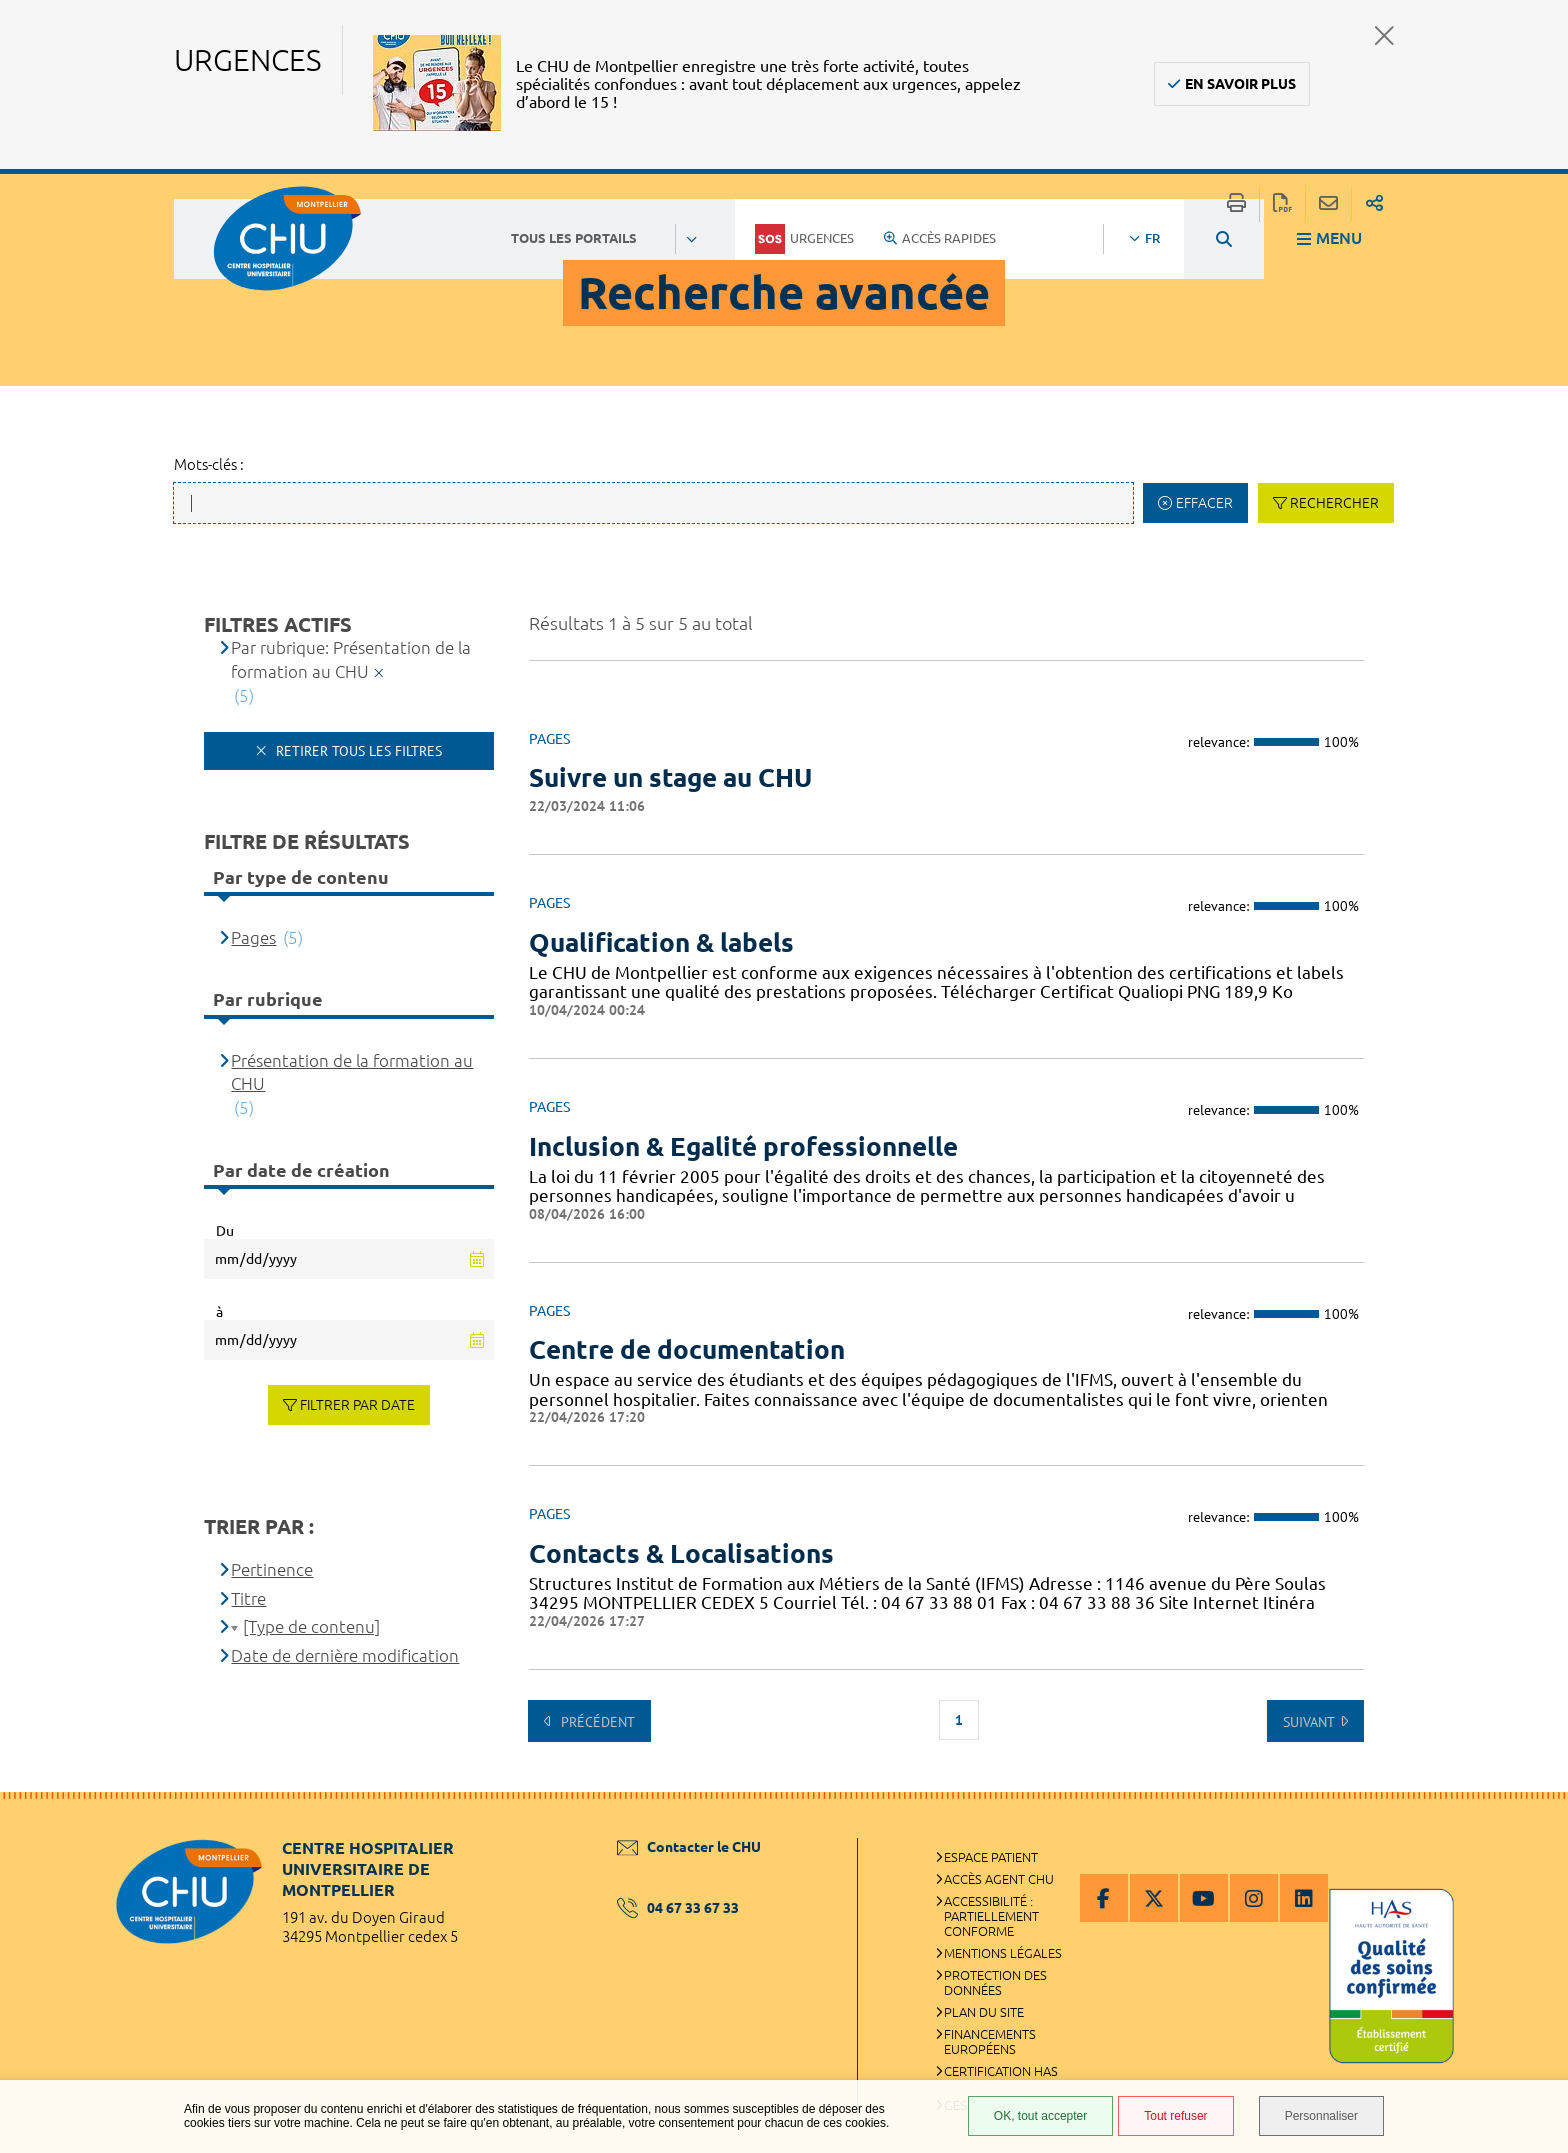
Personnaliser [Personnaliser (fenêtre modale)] (1321, 2116)
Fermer (1384, 35)
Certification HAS (1001, 2071)
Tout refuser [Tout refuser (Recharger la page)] (1175, 2116)
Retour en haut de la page (1533, 1832)
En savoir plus (1240, 84)
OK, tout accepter (1040, 2116)
